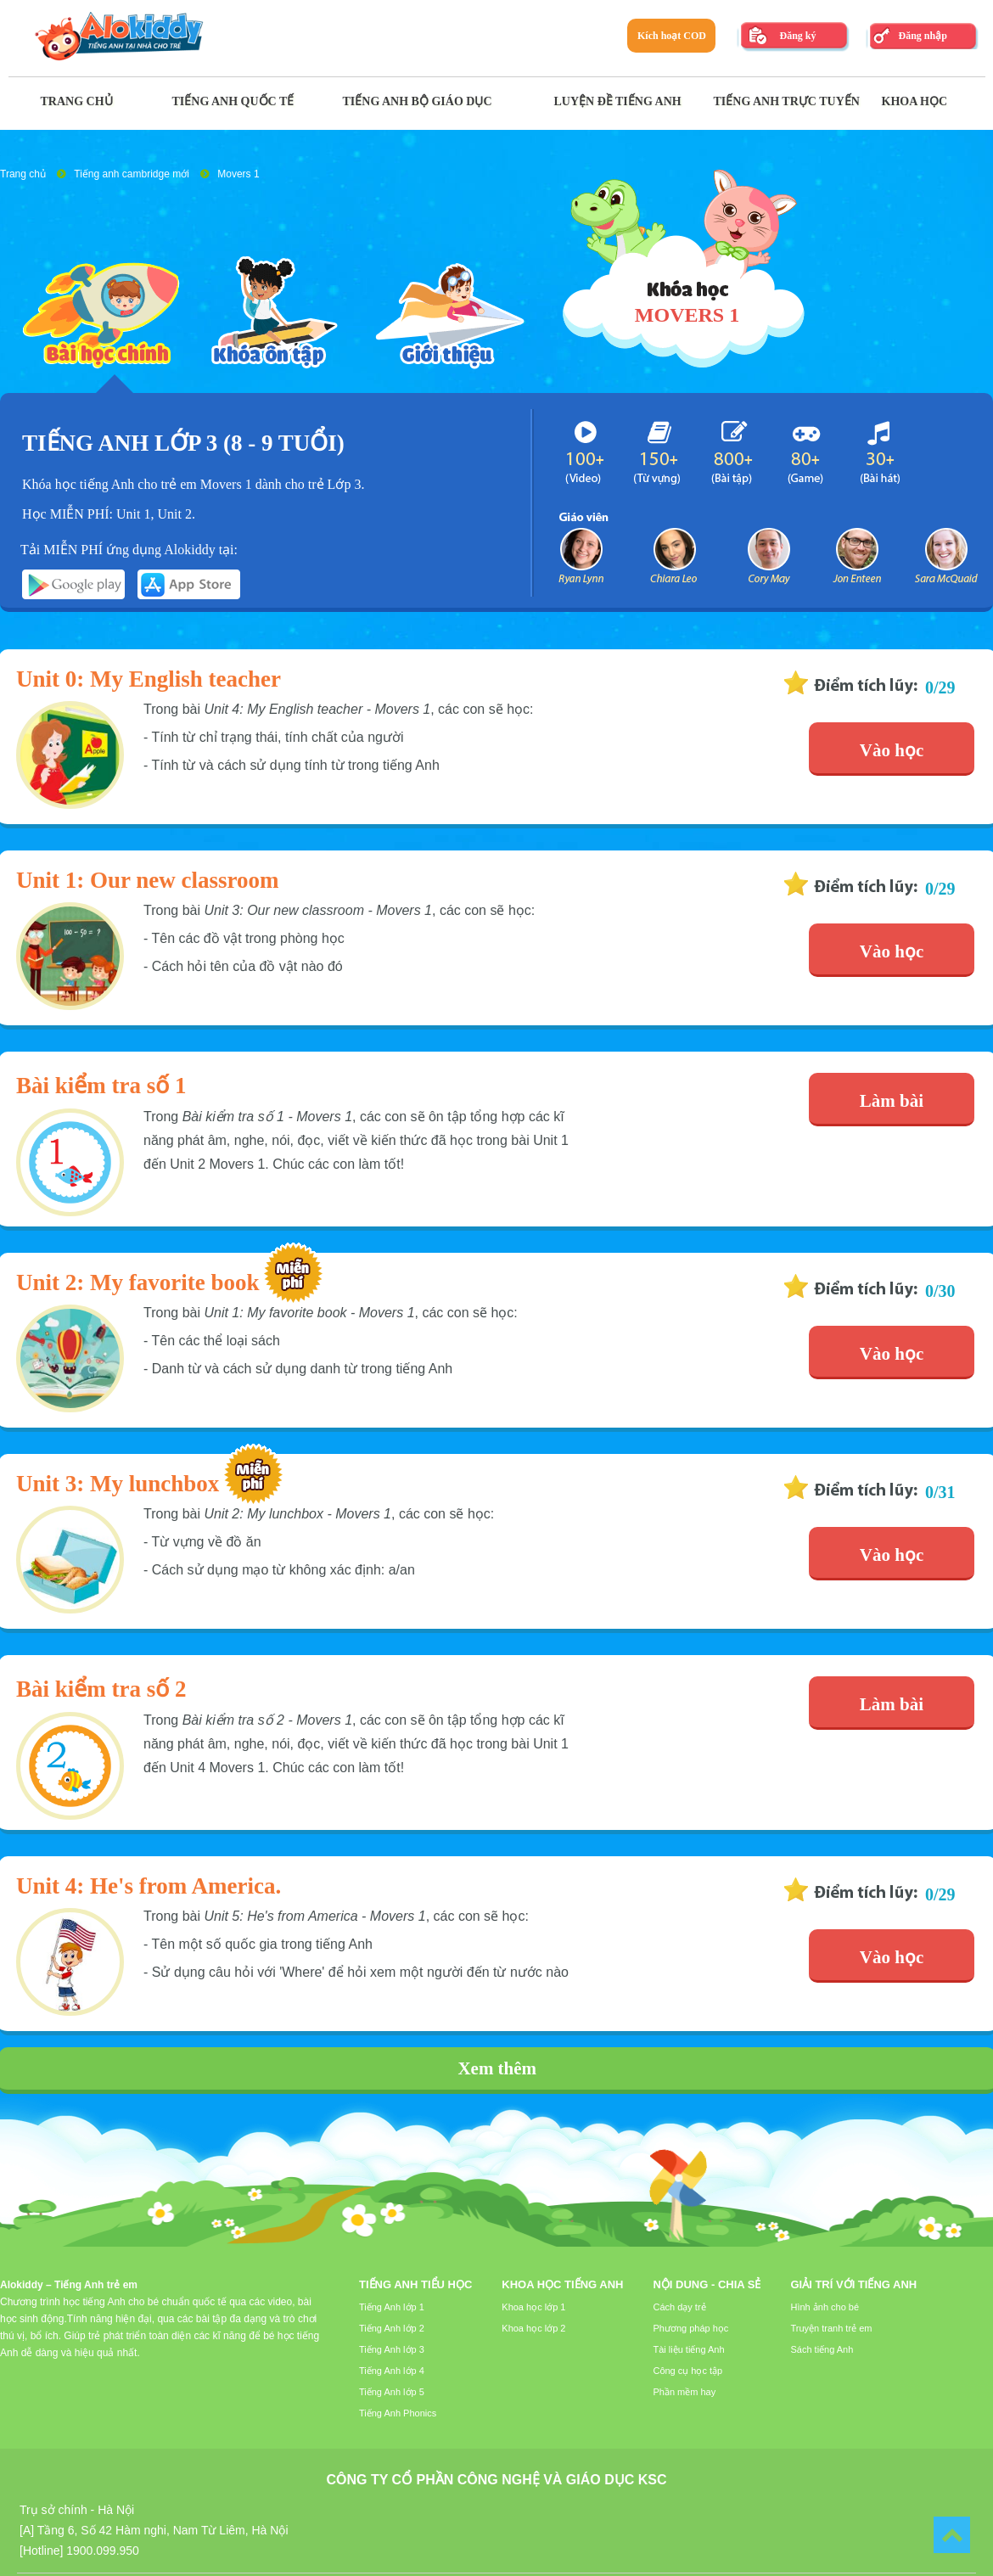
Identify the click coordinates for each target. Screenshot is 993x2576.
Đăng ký (797, 36)
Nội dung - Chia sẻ (706, 2284)
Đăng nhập (922, 36)
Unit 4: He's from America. (148, 1886)
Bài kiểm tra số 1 (101, 1085)
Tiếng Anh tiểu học (415, 2284)
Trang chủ (23, 174)
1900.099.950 (102, 2550)
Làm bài (891, 1101)
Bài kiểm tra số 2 (101, 1689)
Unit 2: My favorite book (137, 1282)
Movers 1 (238, 174)
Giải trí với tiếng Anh (853, 2284)
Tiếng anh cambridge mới (131, 174)
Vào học (891, 750)
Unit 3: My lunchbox (117, 1483)
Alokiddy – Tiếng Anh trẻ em (68, 2285)
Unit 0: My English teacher (148, 679)
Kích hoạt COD (671, 36)
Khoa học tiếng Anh (562, 2284)
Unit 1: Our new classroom (147, 880)
